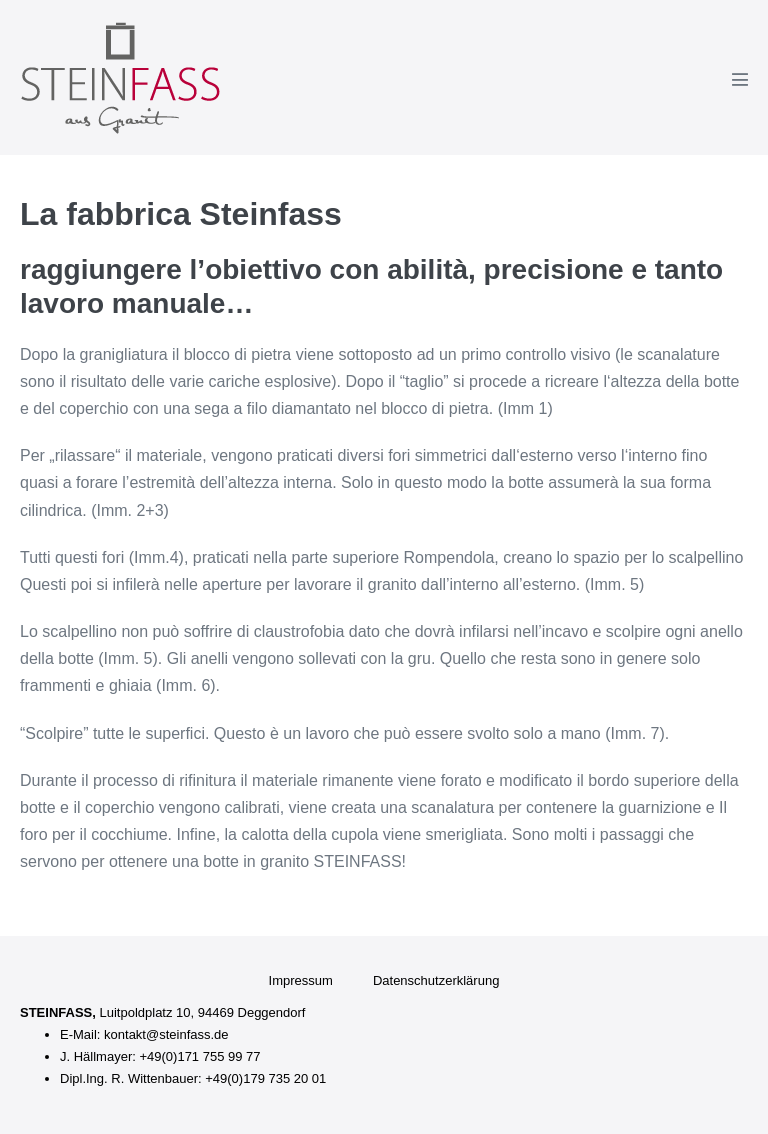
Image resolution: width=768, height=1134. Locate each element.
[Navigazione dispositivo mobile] (740, 79)
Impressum (301, 980)
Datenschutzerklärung (436, 980)
